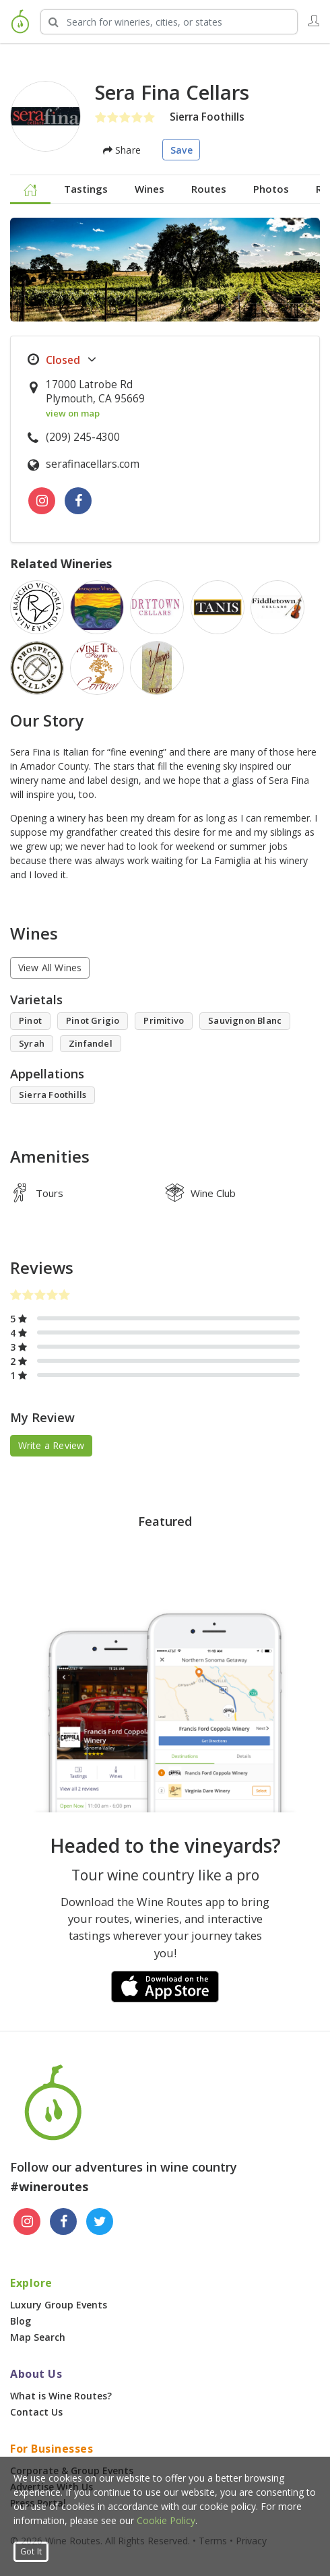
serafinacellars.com (92, 464)
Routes (208, 188)
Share (122, 150)
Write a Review (51, 1445)
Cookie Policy (166, 2520)
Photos (271, 188)
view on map (73, 413)
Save (181, 150)
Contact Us (36, 2411)
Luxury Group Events (58, 2304)
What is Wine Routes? (61, 2395)
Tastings (86, 188)
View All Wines (50, 967)
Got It (31, 2551)
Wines (149, 188)
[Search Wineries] (169, 21)
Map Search (37, 2337)
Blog (20, 2320)
